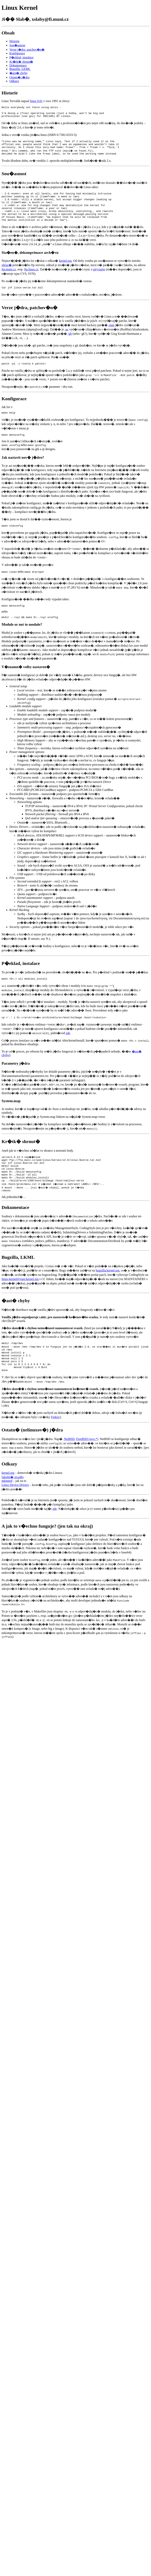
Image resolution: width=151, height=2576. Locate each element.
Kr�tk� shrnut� (21, 61)
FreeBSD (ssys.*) (87, 1464)
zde (68, 1048)
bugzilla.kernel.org (108, 1291)
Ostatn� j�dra (19, 77)
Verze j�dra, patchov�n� (27, 49)
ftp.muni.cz (9, 280)
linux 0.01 (36, 101)
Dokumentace (18, 65)
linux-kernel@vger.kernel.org (20, 1299)
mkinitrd (7, 1506)
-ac (66, 340)
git (94, 280)
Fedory (55, 1443)
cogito (101, 280)
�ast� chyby (18, 73)
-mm (111, 336)
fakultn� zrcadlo (12, 1503)
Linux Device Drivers (15, 1510)
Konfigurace (17, 53)
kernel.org (65, 271)
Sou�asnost (17, 45)
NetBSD (69, 1464)
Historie (14, 41)
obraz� (7, 275)
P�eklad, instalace (21, 57)
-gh (70, 344)
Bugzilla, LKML (20, 69)
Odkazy (14, 81)
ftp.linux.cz (31, 280)
